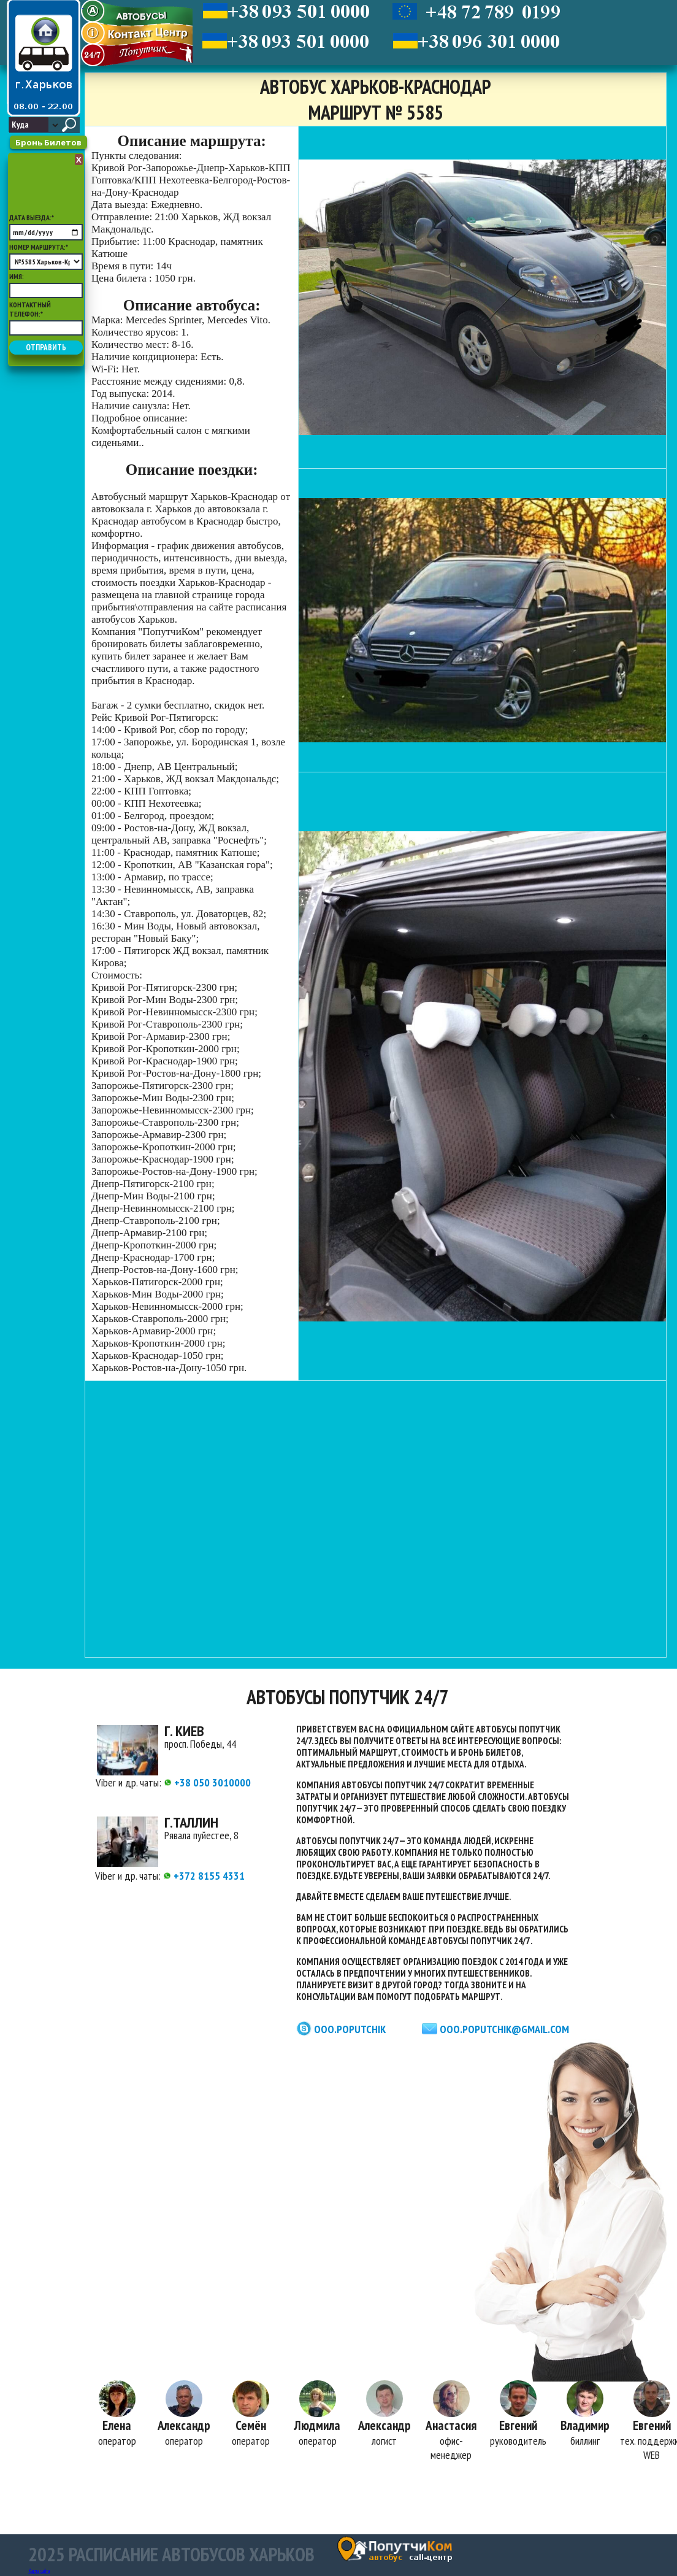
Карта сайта (39, 2571)
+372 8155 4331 (204, 1876)
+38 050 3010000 (207, 1782)
